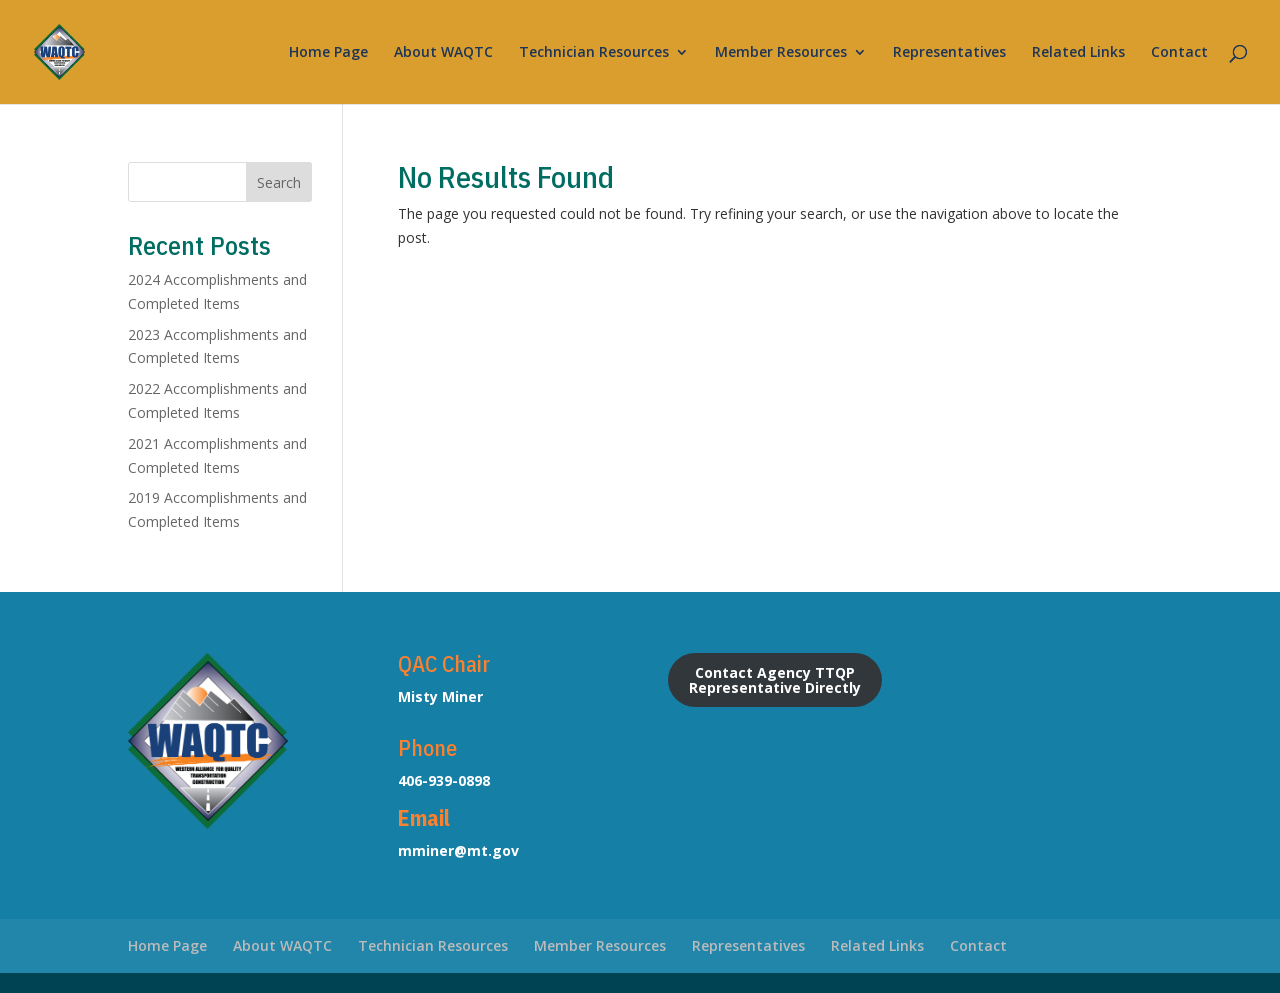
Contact (1179, 53)
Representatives (949, 53)
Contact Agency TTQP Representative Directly (775, 680)
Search (279, 182)
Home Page (328, 53)
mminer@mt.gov (458, 850)
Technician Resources (594, 53)
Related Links (1078, 53)
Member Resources (781, 53)
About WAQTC (443, 53)
